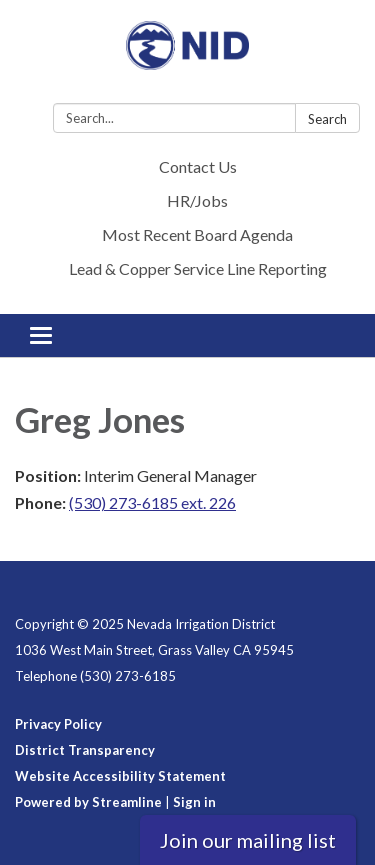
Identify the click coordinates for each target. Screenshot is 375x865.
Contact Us (198, 166)
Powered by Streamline (88, 802)
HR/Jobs (197, 200)
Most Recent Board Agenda (197, 234)
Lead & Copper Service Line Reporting (198, 268)
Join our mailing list (248, 840)
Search (327, 119)
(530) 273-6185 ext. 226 (152, 502)
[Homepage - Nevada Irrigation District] (187, 55)
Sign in (194, 802)
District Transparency (85, 750)
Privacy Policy (58, 724)
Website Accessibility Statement (120, 776)
